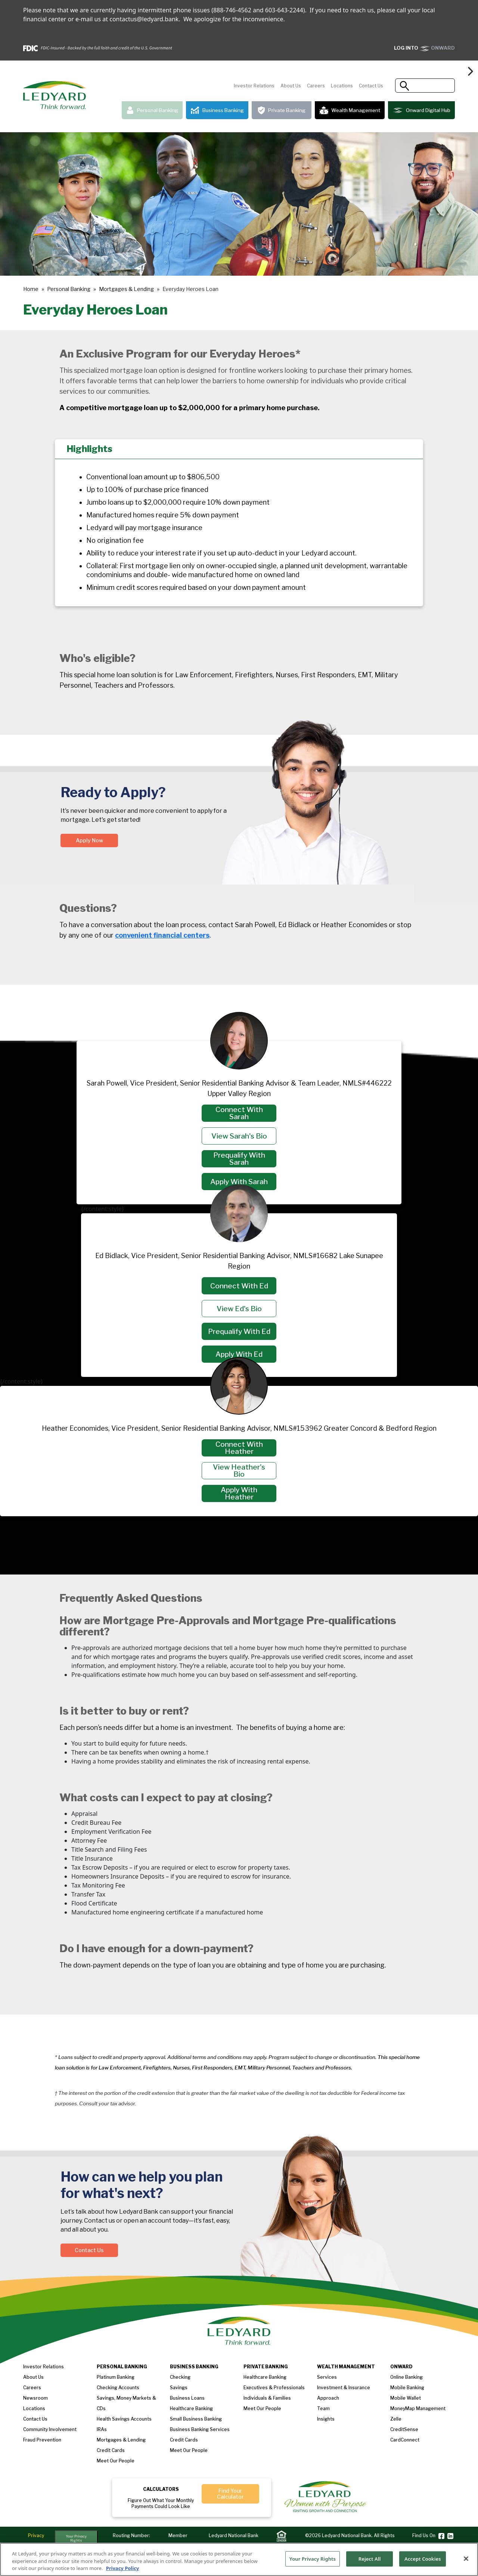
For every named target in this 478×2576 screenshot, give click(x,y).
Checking (180, 2377)
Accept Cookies (422, 2561)
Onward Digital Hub (421, 110)
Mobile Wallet (405, 2398)
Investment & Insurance (343, 2387)
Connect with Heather (239, 1448)
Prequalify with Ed (239, 1331)
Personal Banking (152, 110)
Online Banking (406, 2377)
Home (30, 289)
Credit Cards (111, 2450)
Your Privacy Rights (76, 2538)
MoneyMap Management (418, 2408)
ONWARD (424, 48)
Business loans (187, 2398)
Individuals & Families (267, 2398)
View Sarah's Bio (239, 1136)
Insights (326, 2419)
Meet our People (115, 2461)
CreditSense (404, 2429)
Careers (316, 86)
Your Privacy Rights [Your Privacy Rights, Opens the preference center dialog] (312, 2561)
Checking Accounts (118, 2387)
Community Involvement (50, 2429)
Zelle (395, 2419)
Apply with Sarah (239, 1181)
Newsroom (35, 2398)
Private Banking (281, 110)
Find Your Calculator (230, 2493)
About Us (290, 86)
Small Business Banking (196, 2419)
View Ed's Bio (239, 1308)
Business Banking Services (200, 2429)
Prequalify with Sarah (239, 1159)
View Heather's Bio (239, 1471)
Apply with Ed (239, 1354)
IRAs (102, 2429)
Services (327, 2377)
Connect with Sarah (239, 1113)
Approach (328, 2398)
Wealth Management (349, 110)
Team (323, 2408)
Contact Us (371, 86)
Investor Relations (254, 86)
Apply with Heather (239, 1493)
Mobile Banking (407, 2387)
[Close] (466, 2561)
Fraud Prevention (42, 2440)
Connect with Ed (239, 1286)
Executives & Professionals (274, 2387)
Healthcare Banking (191, 2408)
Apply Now (89, 840)
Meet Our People (189, 2450)
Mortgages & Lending (126, 289)
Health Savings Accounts (124, 2419)
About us (33, 2377)
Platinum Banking (115, 2377)
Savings (178, 2387)
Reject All (369, 2561)
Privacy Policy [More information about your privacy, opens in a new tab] (122, 2571)
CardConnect (404, 2440)
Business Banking (217, 110)
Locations (342, 86)
